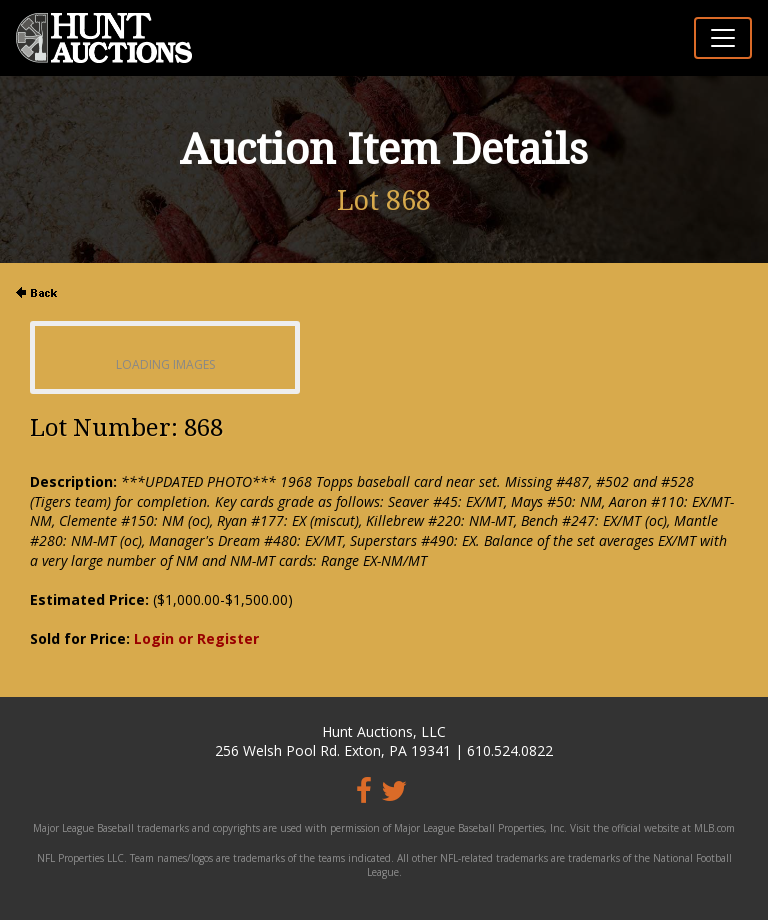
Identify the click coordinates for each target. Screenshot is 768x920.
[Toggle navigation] (723, 38)
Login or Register (196, 638)
